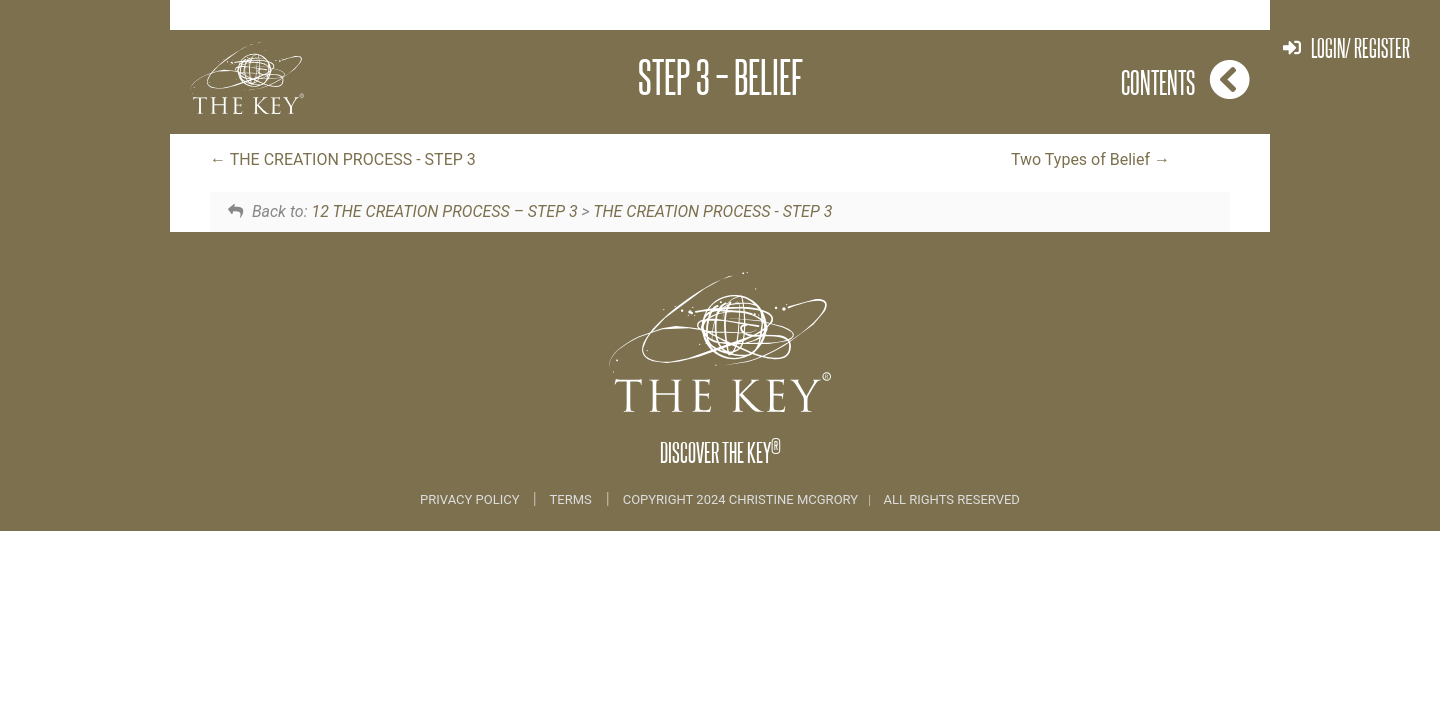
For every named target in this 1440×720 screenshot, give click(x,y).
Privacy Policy (471, 499)
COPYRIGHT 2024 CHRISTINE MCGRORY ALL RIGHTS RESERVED (821, 499)
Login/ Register (1346, 47)
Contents (1185, 79)
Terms (571, 499)
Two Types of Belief (1090, 159)
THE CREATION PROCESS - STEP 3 (343, 159)
